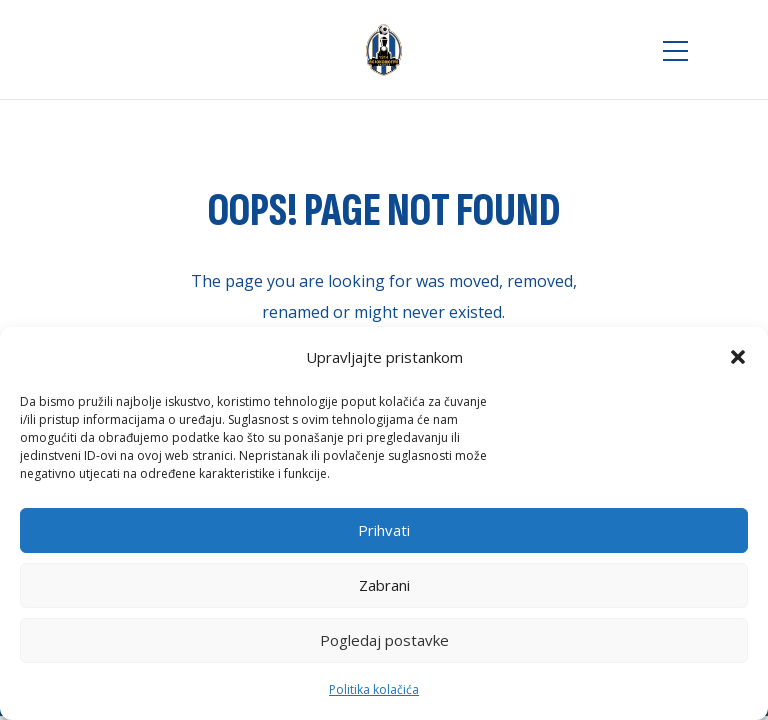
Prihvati (384, 530)
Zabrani (384, 585)
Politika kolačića (374, 689)
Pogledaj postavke (384, 640)
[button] (738, 357)
